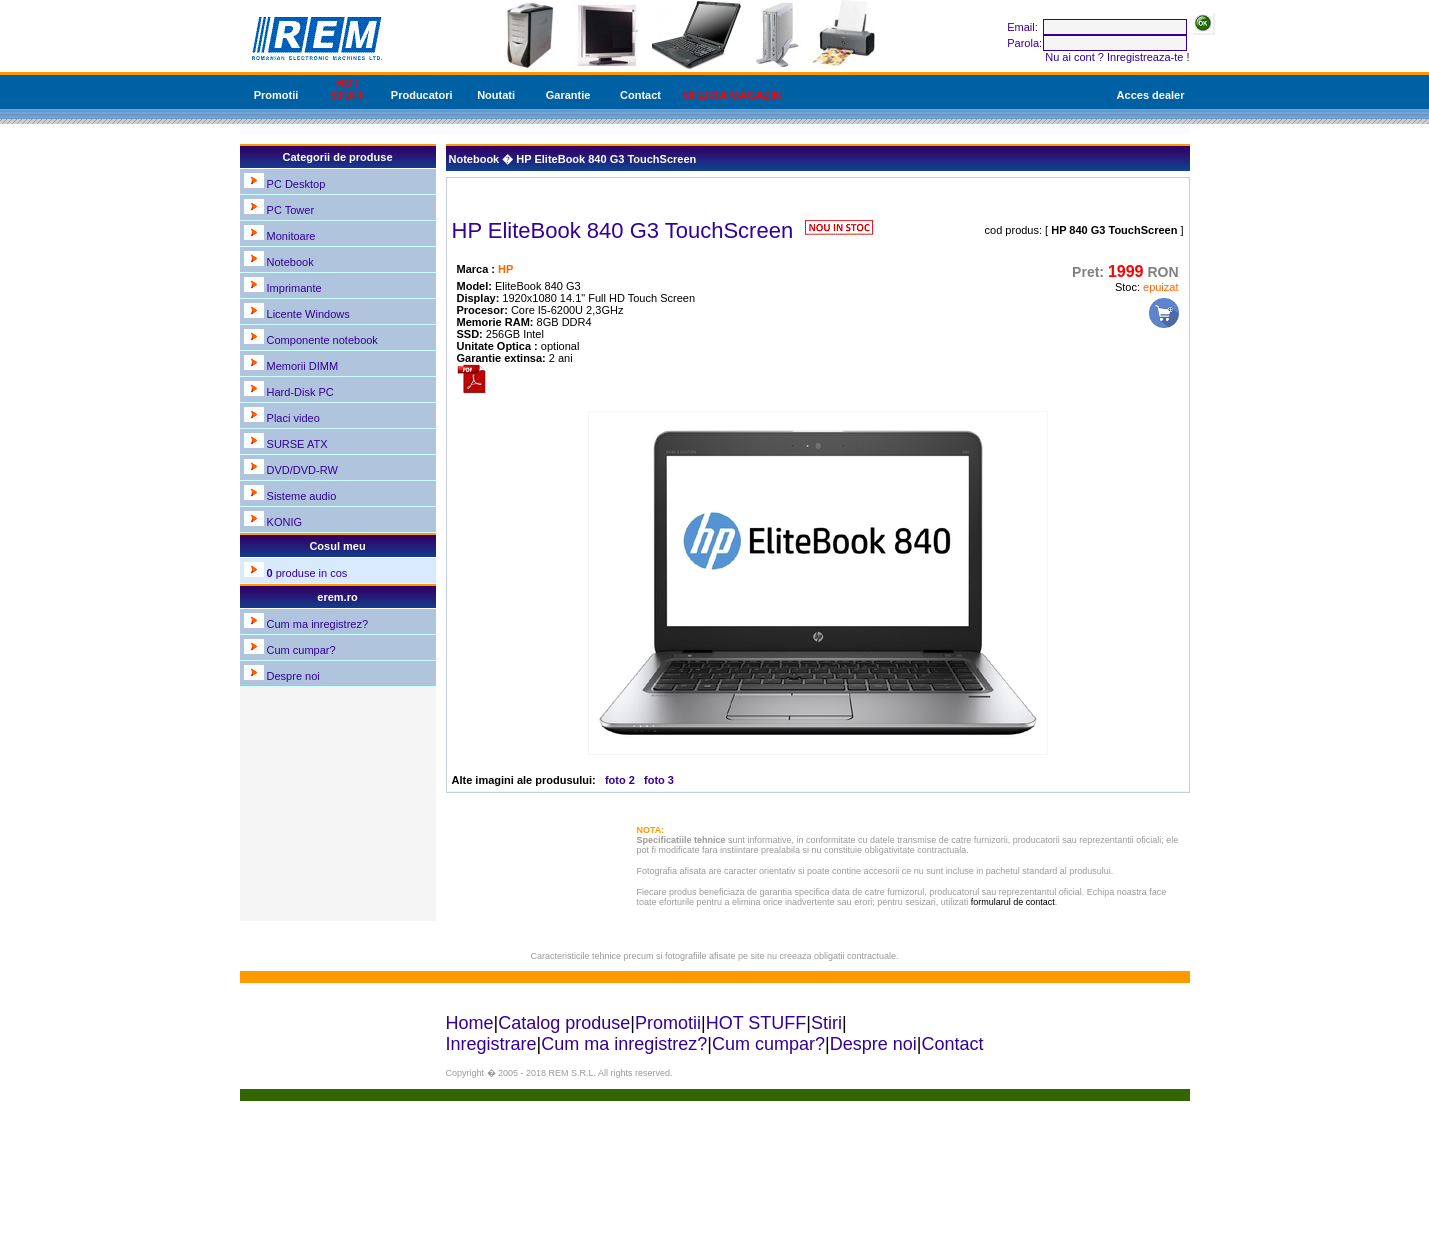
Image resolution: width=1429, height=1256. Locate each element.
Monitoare (291, 236)
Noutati (496, 95)
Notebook (290, 262)
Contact (640, 95)
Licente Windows (308, 314)
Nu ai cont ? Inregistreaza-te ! (1117, 57)
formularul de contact (1013, 902)
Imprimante (294, 288)
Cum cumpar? (301, 650)
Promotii (276, 95)
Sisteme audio (302, 496)
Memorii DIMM (303, 366)
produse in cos (307, 573)
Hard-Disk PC (300, 392)
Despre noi (293, 676)
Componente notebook (322, 340)
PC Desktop (296, 184)
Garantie (568, 95)
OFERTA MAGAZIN (732, 95)
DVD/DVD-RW (302, 470)
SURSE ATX (297, 444)
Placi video (293, 418)
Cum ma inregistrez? (317, 624)
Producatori (422, 95)
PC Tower (290, 210)
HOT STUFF (347, 89)
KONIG (284, 522)
